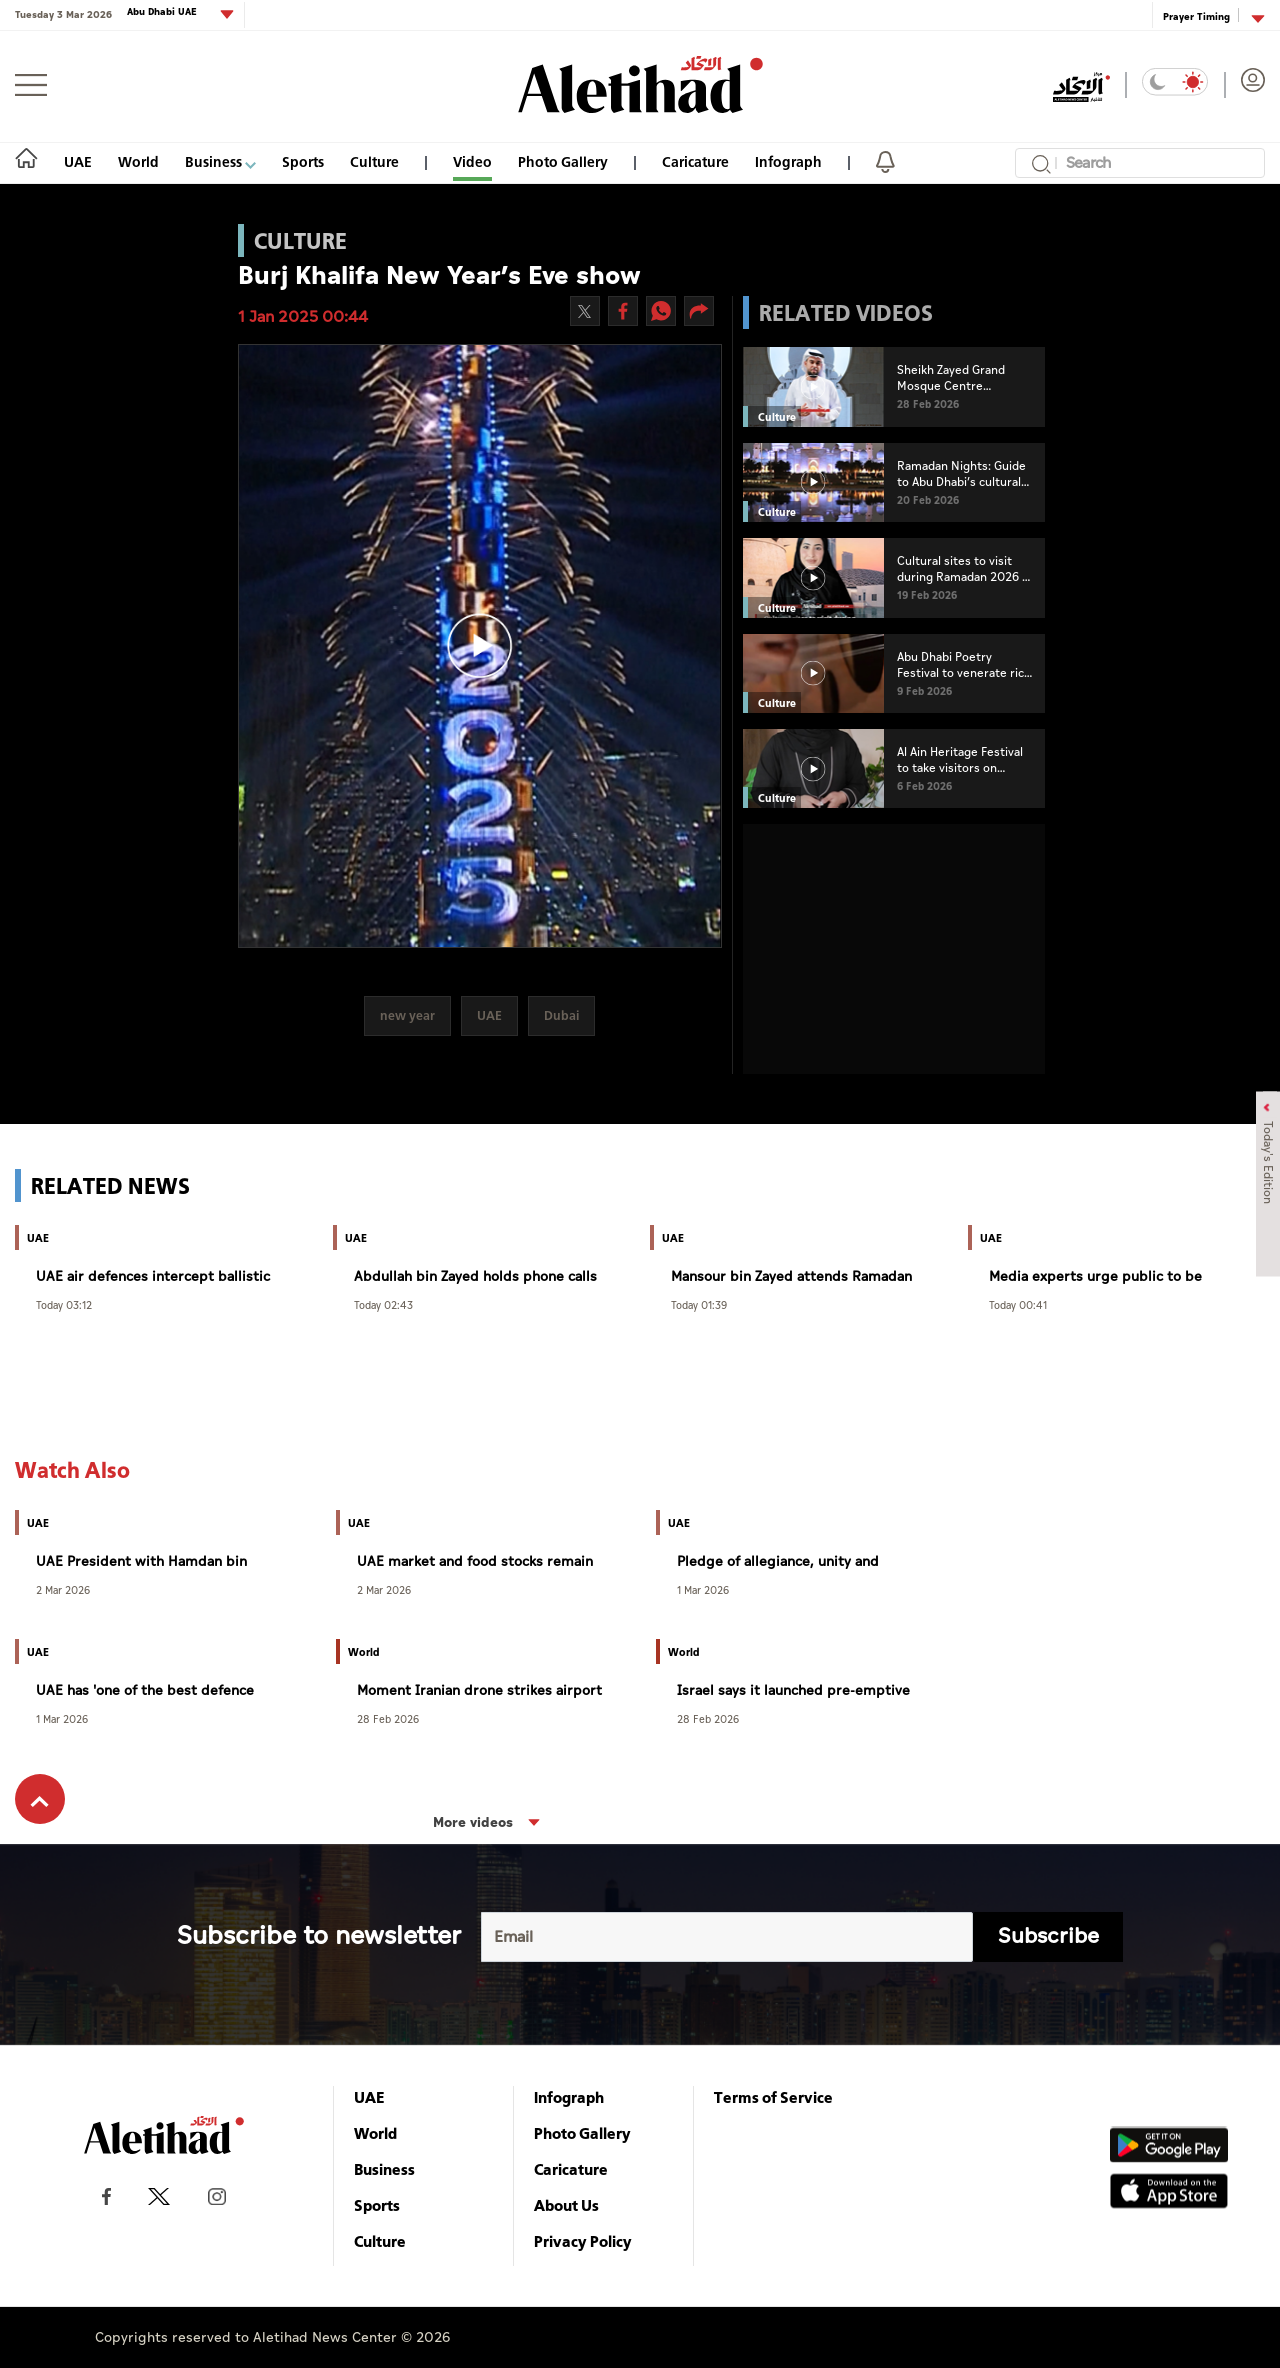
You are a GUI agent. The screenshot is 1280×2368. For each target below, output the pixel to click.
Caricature (695, 161)
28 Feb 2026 (388, 1718)
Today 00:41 (1018, 1304)
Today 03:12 (64, 1304)
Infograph (788, 161)
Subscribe (1048, 1936)
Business (220, 161)
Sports (303, 161)
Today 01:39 (699, 1304)
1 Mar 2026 (703, 1589)
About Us (566, 2205)
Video (472, 161)
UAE (78, 161)
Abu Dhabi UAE (163, 12)
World (138, 161)
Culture (374, 161)
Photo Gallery (563, 161)
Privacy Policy (583, 2241)
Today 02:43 (383, 1304)
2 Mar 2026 (63, 1589)
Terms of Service (773, 2097)
